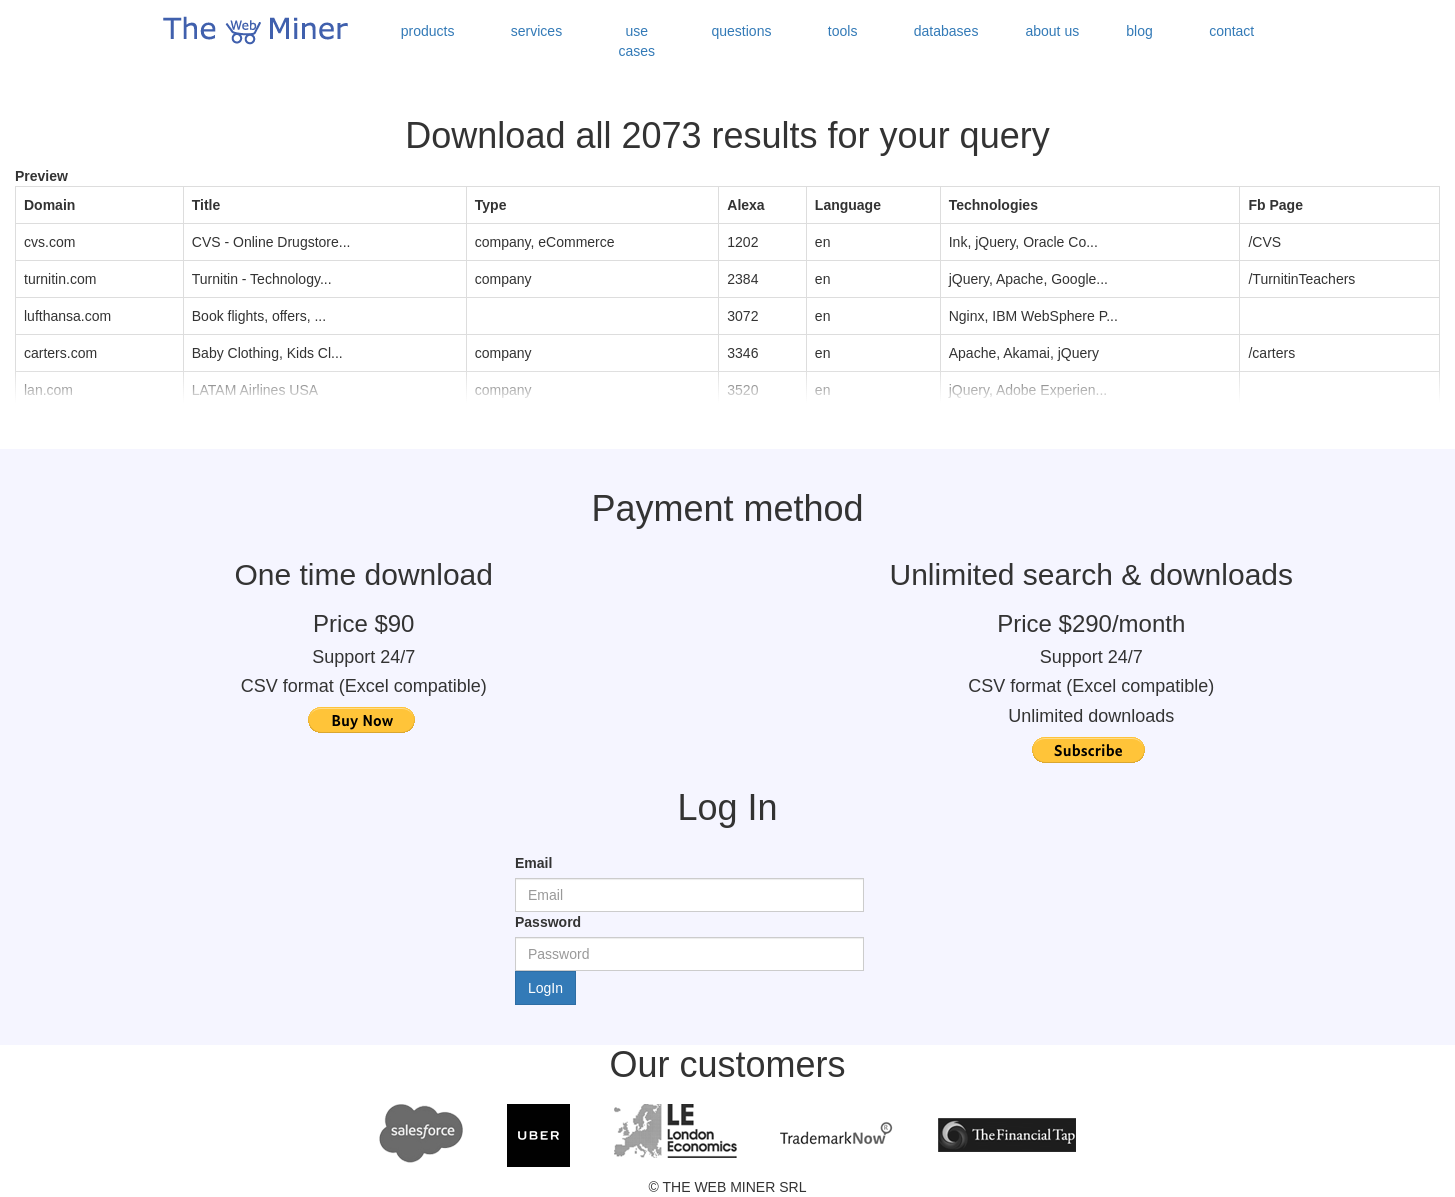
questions (742, 31)
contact (1231, 31)
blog (1139, 31)
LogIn (545, 988)
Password (548, 922)
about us (1052, 31)
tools (843, 31)
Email (533, 863)
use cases (637, 41)
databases (946, 31)
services (536, 31)
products (428, 31)
